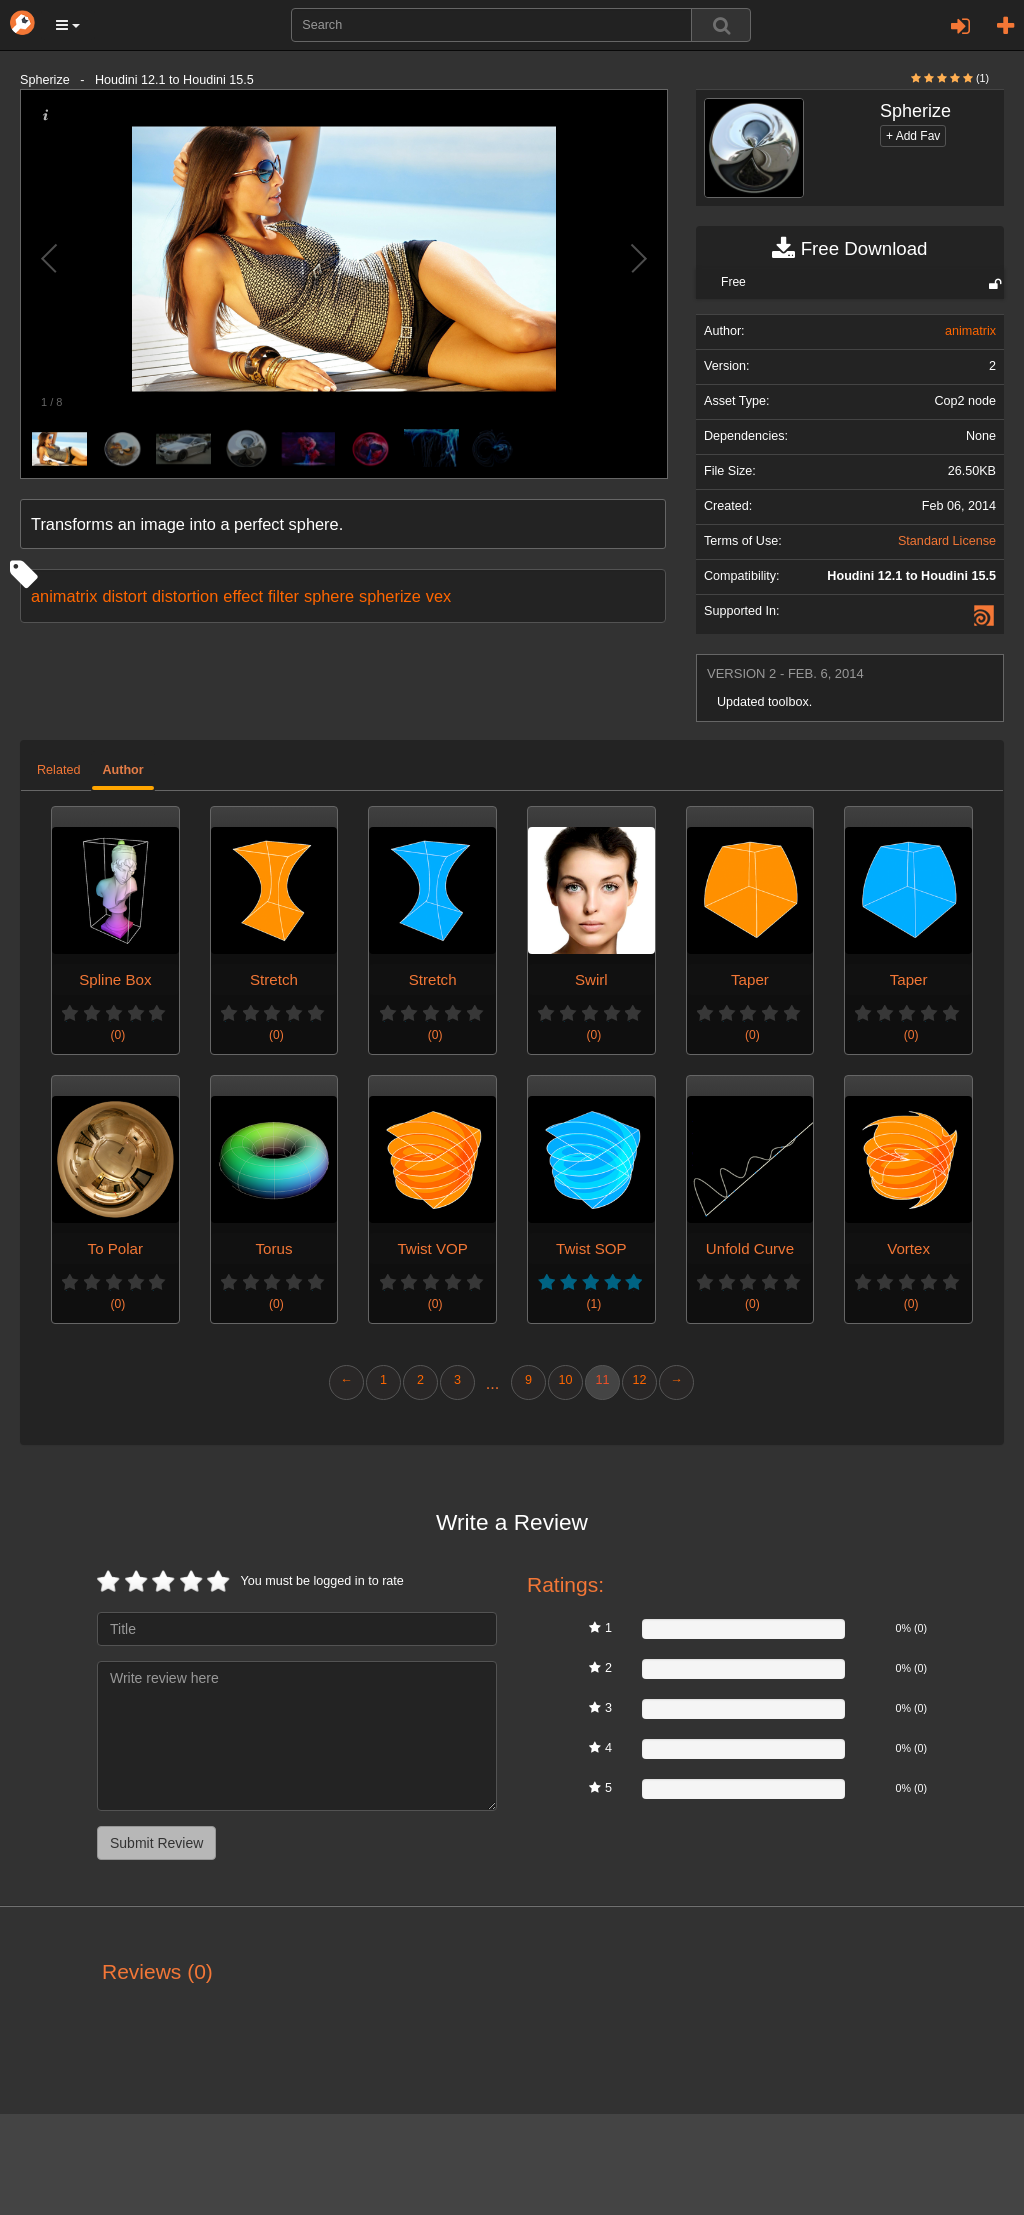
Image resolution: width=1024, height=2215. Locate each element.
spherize (390, 596)
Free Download (849, 249)
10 (565, 1380)
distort (124, 596)
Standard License (947, 541)
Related (58, 770)
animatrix (64, 596)
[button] (68, 25)
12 (639, 1380)
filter (283, 596)
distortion (185, 596)
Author (122, 770)
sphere (329, 596)
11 (602, 1380)
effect (243, 596)
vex (438, 596)
